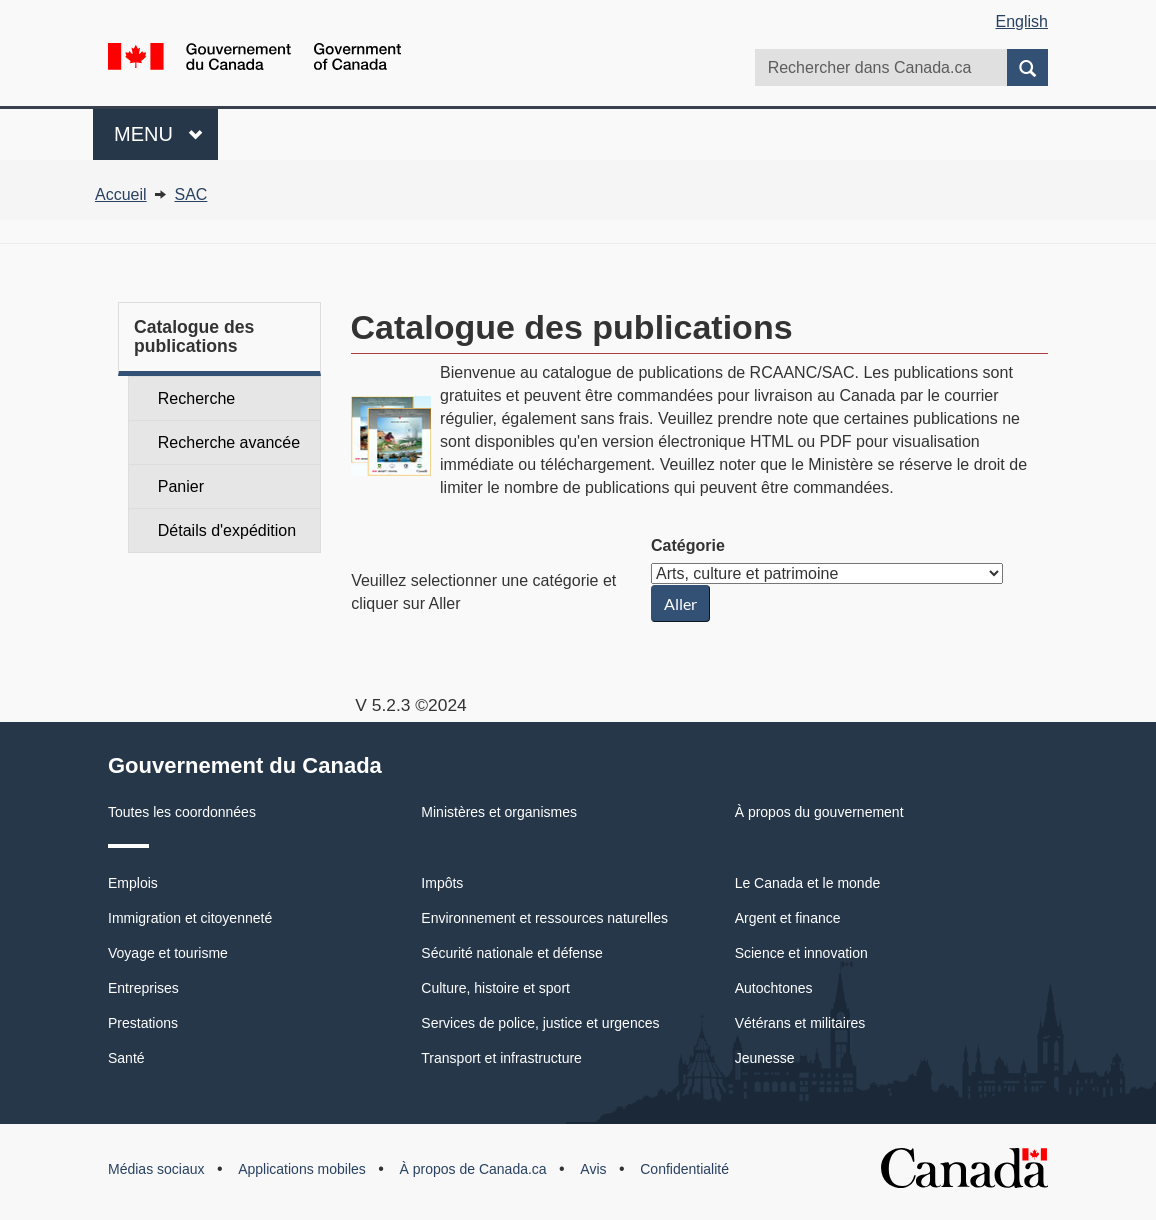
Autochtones (774, 988)
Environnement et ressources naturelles (544, 918)
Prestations (143, 1023)
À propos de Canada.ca (473, 1169)
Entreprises (143, 988)
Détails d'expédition (227, 530)
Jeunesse (765, 1058)
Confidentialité (684, 1169)
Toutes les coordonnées (182, 812)
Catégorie (689, 545)
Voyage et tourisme (168, 953)
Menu (166, 132)
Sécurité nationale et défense (511, 953)
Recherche (196, 398)
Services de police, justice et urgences (540, 1023)
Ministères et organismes (499, 812)
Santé (126, 1058)
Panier (181, 486)
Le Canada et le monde (808, 883)
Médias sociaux (156, 1169)
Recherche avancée (229, 442)
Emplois (133, 883)
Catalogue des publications (194, 336)
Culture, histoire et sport (495, 988)
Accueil (121, 194)
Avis (593, 1169)
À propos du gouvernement (819, 812)
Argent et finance (788, 918)
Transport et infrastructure (501, 1058)
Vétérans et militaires (800, 1023)
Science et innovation (801, 953)
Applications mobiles (302, 1169)
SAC (190, 194)
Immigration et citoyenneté (190, 918)
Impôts (442, 883)
